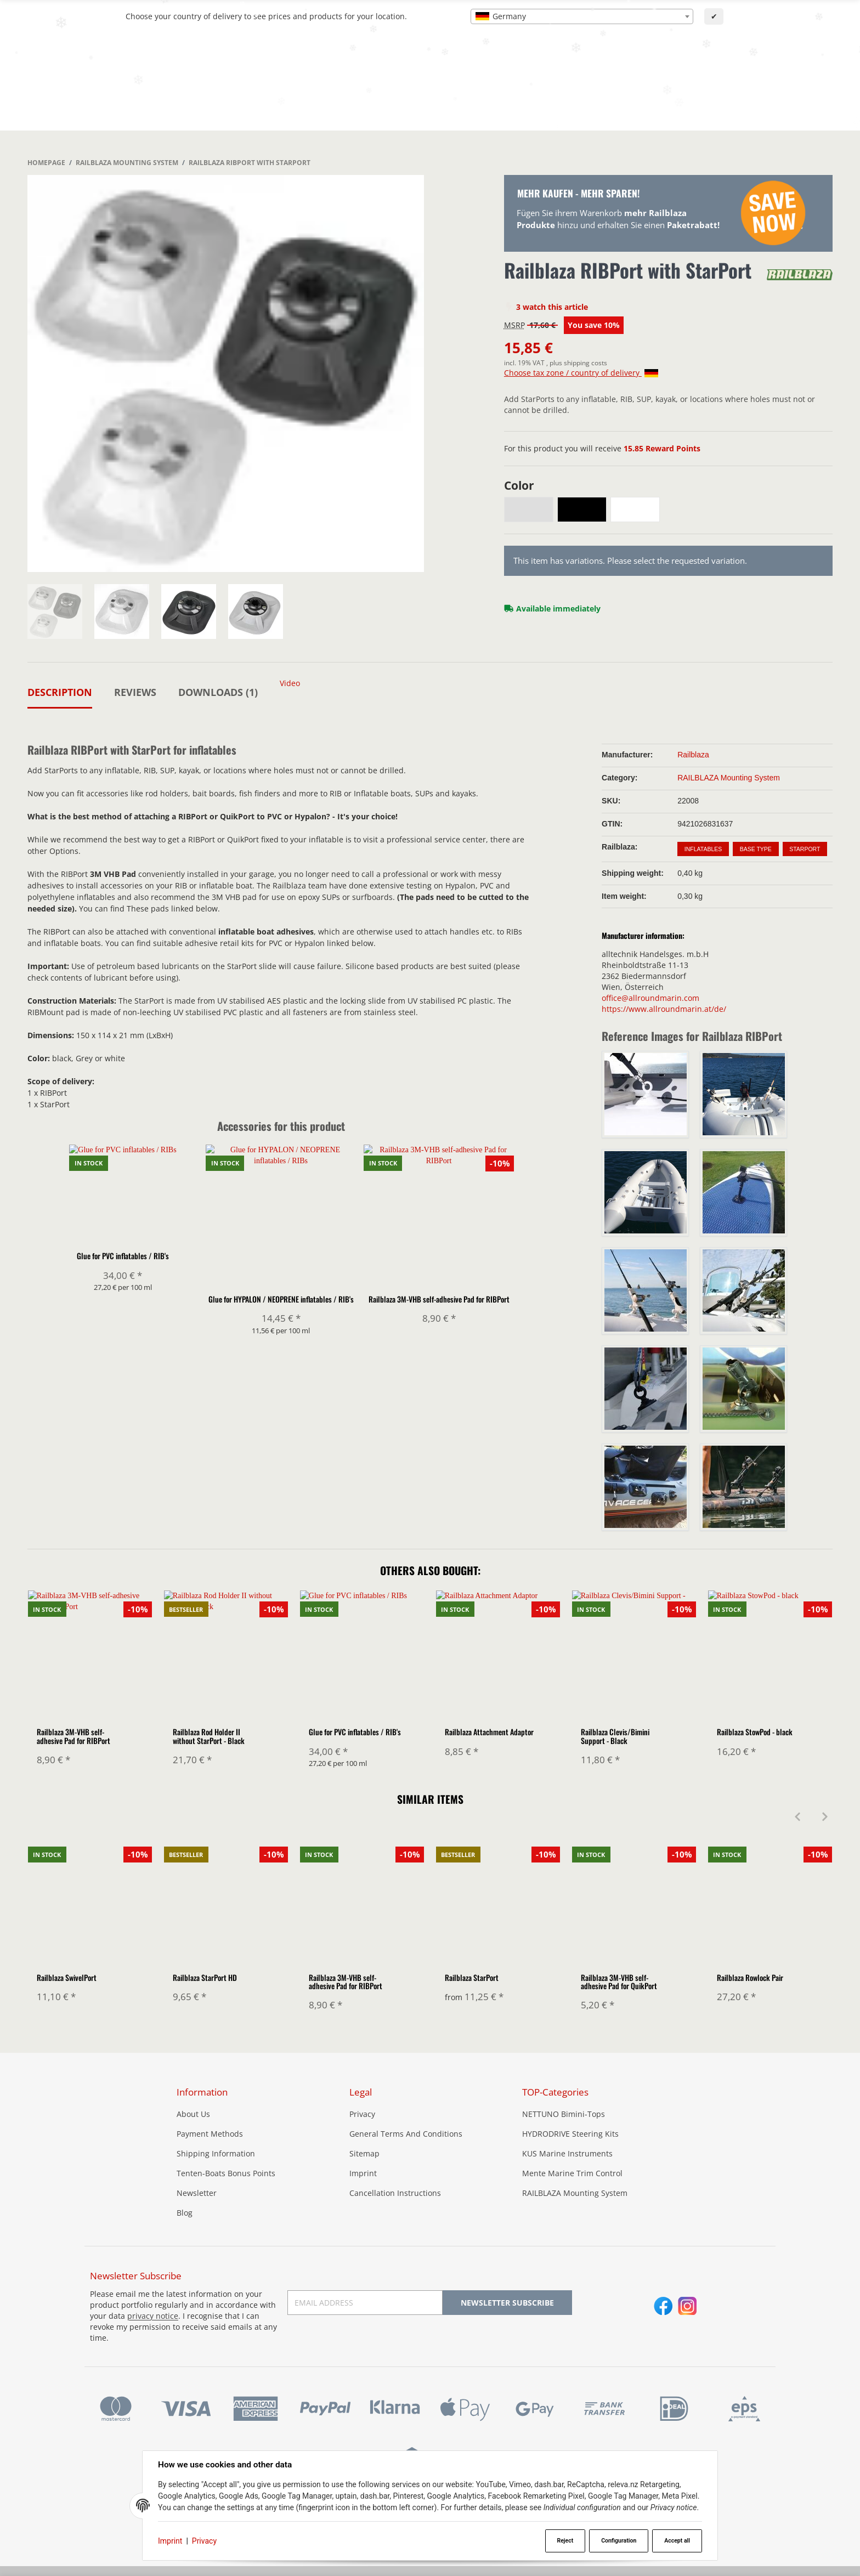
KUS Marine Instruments (567, 2154)
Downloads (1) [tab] (218, 692)
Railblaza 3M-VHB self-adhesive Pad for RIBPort (439, 1299)
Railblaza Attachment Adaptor (489, 1732)
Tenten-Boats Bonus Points (226, 2174)
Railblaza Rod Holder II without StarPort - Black (209, 1736)
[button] (828, 100)
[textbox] (582, 16)
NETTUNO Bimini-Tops (563, 2114)
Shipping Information (216, 2154)
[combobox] (582, 16)
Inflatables (703, 849)
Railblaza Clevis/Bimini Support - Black (615, 1736)
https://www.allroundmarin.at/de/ (664, 1009)
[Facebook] (663, 2307)
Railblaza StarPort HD (205, 1977)
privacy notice (152, 2316)
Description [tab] (59, 692)
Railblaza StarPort (472, 1977)
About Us (193, 2114)
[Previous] (797, 1817)
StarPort (804, 849)
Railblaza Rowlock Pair (750, 1977)
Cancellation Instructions (395, 2193)
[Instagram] (687, 2307)
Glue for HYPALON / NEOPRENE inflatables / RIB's (281, 1299)
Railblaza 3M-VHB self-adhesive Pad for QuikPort (619, 1981)
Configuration (618, 2540)
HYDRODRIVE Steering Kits (570, 2134)
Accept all (677, 2540)
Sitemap (364, 2154)
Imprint (170, 2541)
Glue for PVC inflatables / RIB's (123, 1299)
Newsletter (197, 2193)
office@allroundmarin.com (650, 998)
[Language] (730, 51)
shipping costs (585, 363)
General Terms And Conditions (405, 2134)
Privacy (204, 2541)
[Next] (825, 1817)
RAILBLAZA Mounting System (728, 778)
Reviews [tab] (135, 692)
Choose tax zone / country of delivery (581, 373)
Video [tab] (290, 683)
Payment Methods (210, 2134)
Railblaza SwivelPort (67, 1977)
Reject (565, 2540)
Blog (185, 2213)
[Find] (616, 51)
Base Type (756, 849)
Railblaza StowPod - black (755, 1732)
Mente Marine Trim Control (572, 2174)
